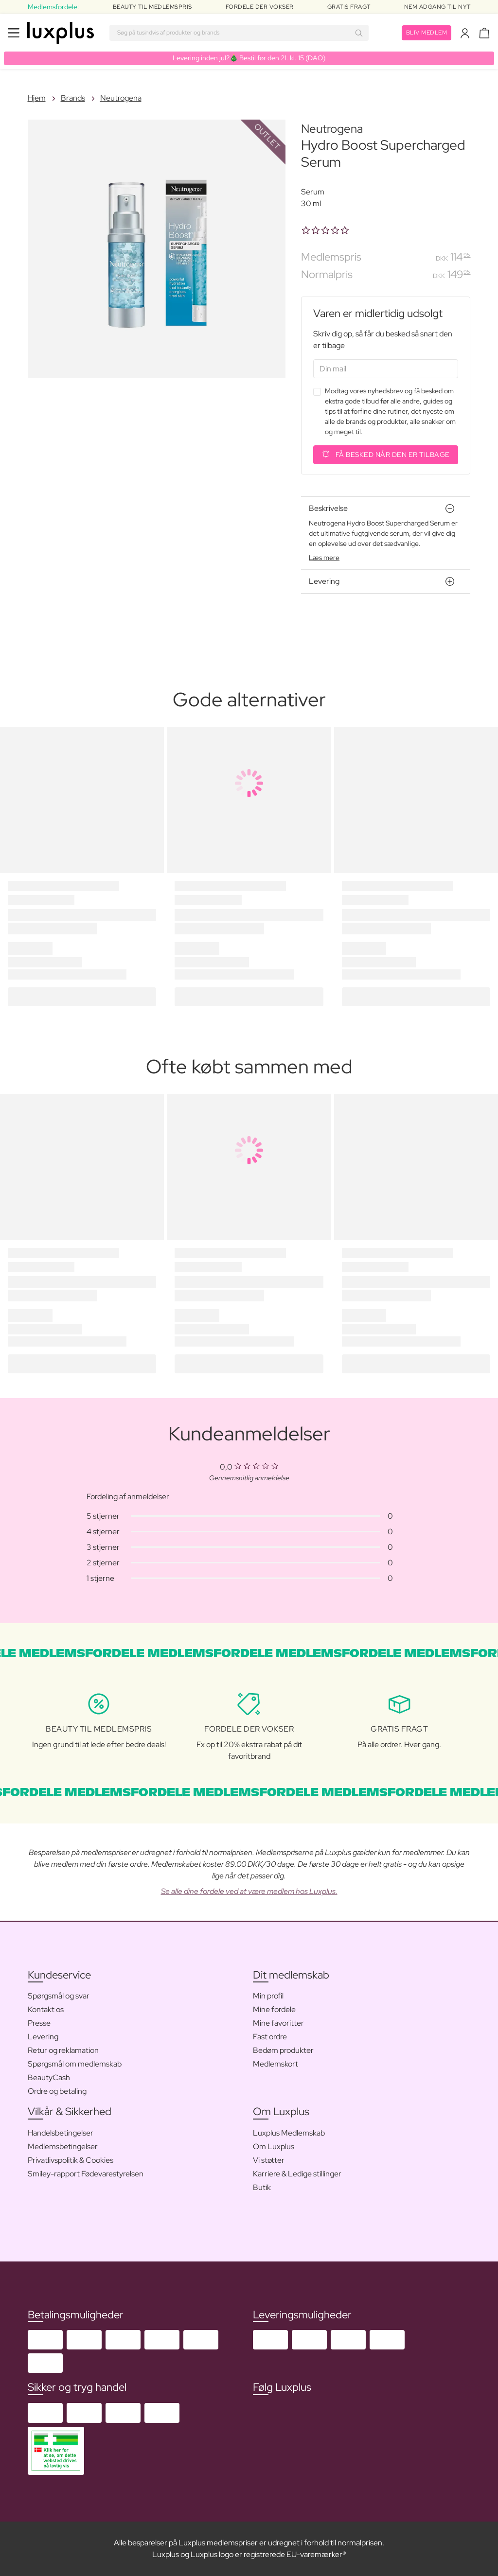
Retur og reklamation (63, 2050)
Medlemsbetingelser (63, 2146)
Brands (73, 98)
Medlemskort (275, 2064)
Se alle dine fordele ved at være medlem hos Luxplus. (249, 1891)
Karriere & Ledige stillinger (297, 2174)
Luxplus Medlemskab (289, 2133)
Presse (39, 2023)
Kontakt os (46, 2009)
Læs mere (324, 557)
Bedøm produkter (283, 2050)
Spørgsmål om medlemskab (75, 2064)
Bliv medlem (426, 32)
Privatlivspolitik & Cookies (70, 2160)
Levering (43, 2037)
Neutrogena (121, 98)
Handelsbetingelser (60, 2133)
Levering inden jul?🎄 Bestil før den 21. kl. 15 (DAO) (249, 57)
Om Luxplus (273, 2146)
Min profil (268, 1996)
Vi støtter (269, 2160)
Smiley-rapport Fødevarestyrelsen (85, 2174)
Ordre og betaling (57, 2091)
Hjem (37, 98)
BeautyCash (49, 2077)
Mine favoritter (278, 2023)
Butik (262, 2187)
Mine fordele (274, 2009)
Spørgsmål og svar (58, 1996)
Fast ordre (270, 2037)
